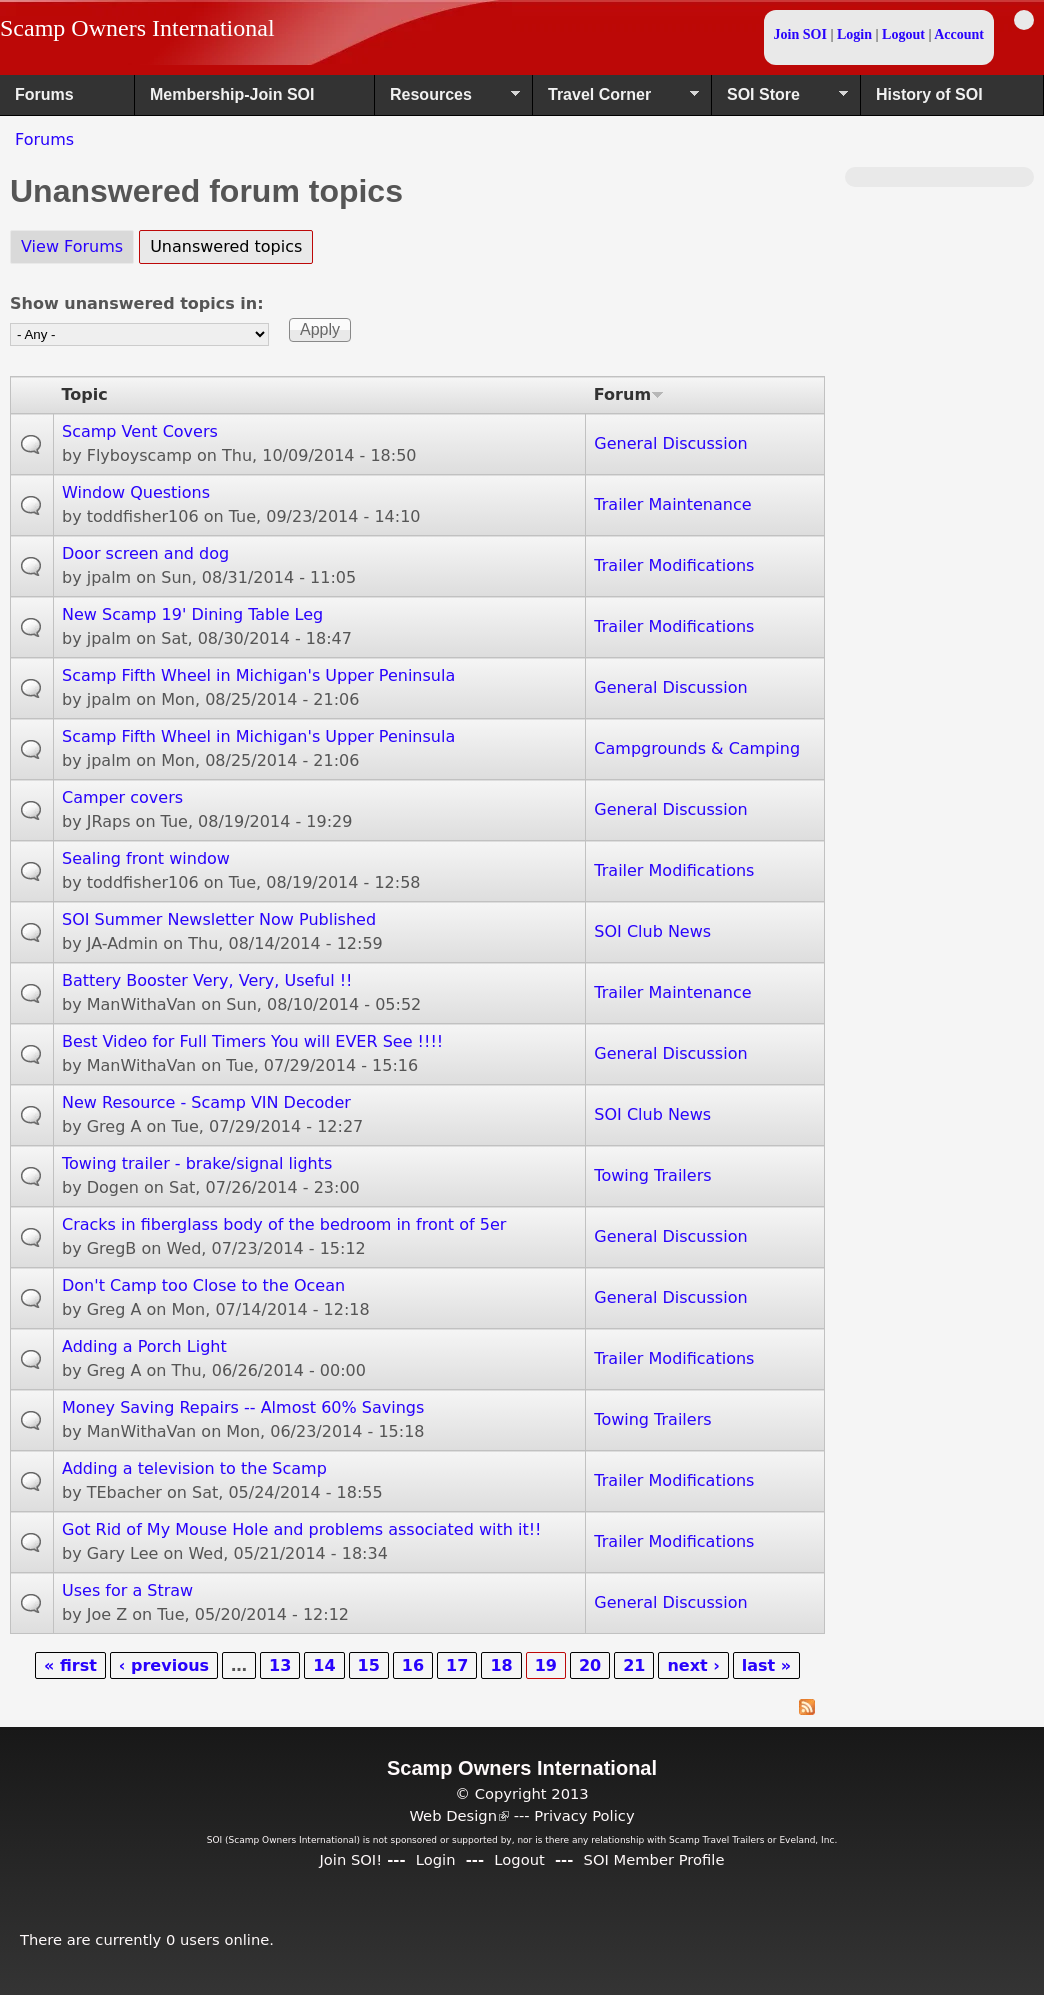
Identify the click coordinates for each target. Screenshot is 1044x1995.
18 (501, 1665)
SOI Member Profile (654, 1859)
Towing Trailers (652, 1175)
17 (457, 1665)
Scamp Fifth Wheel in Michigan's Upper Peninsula (258, 675)
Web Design (459, 1815)
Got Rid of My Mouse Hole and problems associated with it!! (301, 1529)
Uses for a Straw (127, 1590)
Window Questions (136, 492)
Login (854, 34)
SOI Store (780, 101)
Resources (447, 101)
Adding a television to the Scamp (194, 1468)
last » (766, 1665)
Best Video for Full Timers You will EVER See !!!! (252, 1041)
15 (369, 1665)
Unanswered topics (231, 243)
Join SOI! (350, 1859)
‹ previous (164, 1665)
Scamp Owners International (137, 28)
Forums (44, 94)
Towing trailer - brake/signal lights (197, 1163)
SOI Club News (652, 931)
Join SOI (800, 34)
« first (70, 1665)
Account (959, 34)
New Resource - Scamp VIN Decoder (206, 1102)
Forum (629, 394)
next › (693, 1665)
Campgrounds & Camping (697, 748)
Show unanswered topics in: (137, 303)
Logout (903, 34)
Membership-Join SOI (232, 94)
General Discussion (670, 443)
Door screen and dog (145, 553)
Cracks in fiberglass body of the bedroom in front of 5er (284, 1224)
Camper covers (122, 797)
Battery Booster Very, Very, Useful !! (207, 980)
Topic (85, 394)
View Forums (72, 246)
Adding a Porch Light (144, 1346)
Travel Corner (616, 101)
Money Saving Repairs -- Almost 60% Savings (243, 1407)
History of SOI (929, 94)
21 (634, 1665)
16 (413, 1665)
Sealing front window (146, 858)
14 (324, 1665)
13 (280, 1665)
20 (590, 1665)
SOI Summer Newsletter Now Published (219, 919)
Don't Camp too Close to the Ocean (203, 1285)
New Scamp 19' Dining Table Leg (192, 614)
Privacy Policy (584, 1815)
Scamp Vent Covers (140, 431)
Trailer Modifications (674, 565)
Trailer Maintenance (672, 504)
